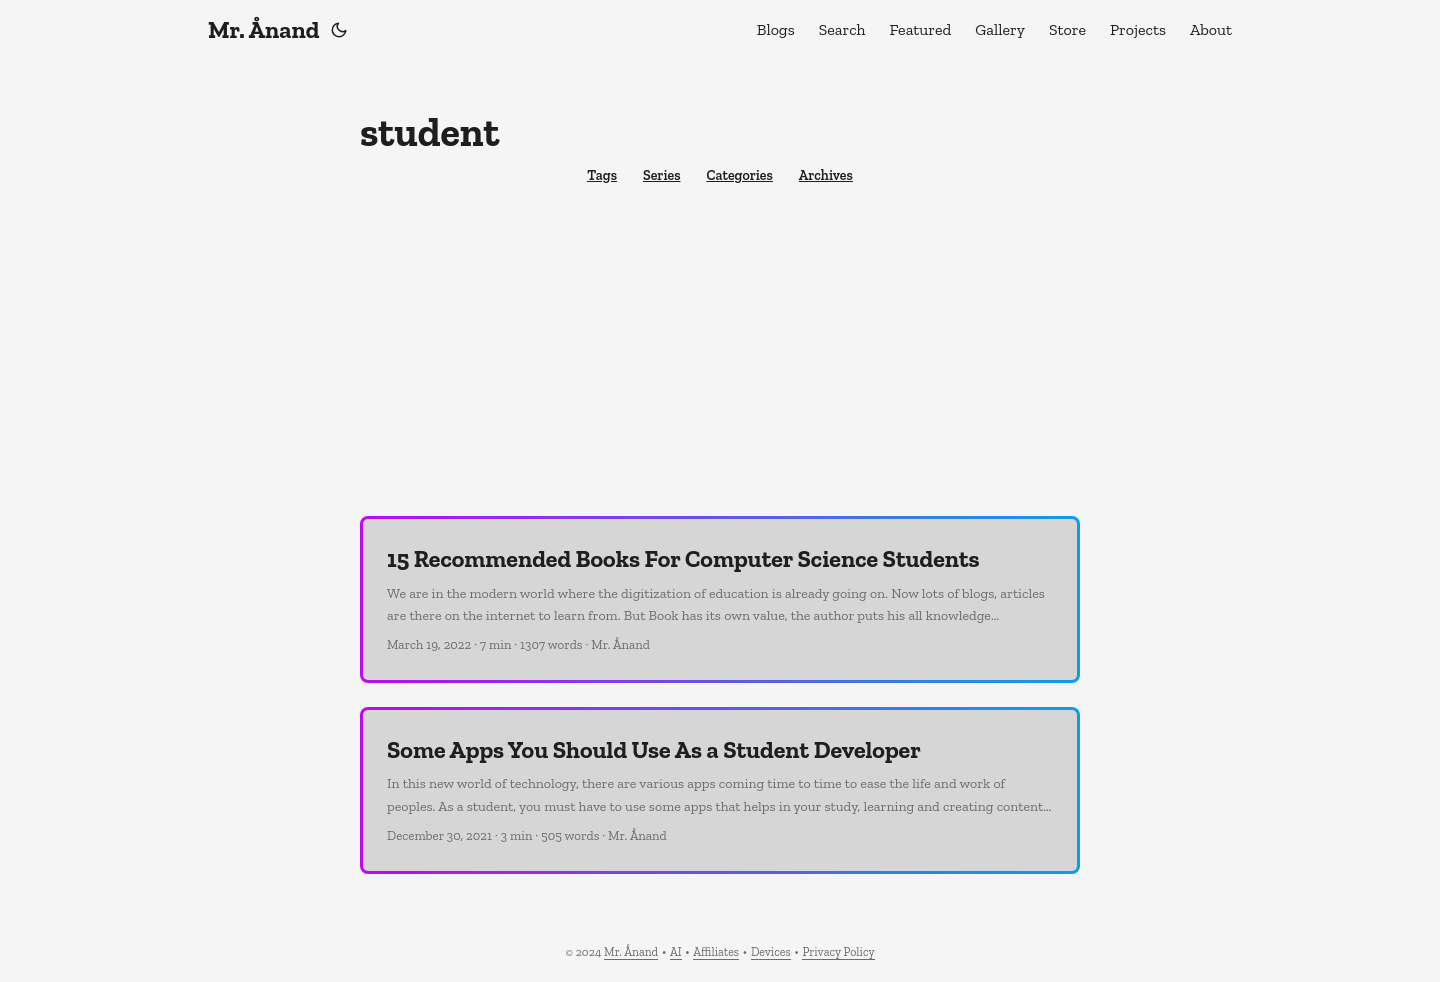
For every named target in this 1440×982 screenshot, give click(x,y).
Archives (826, 175)
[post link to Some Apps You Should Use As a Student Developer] (720, 790)
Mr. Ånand (263, 29)
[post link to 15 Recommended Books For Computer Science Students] (720, 599)
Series (662, 175)
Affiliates (716, 952)
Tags (602, 175)
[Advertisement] (720, 356)
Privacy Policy (838, 952)
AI (676, 952)
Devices (771, 952)
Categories (739, 175)
